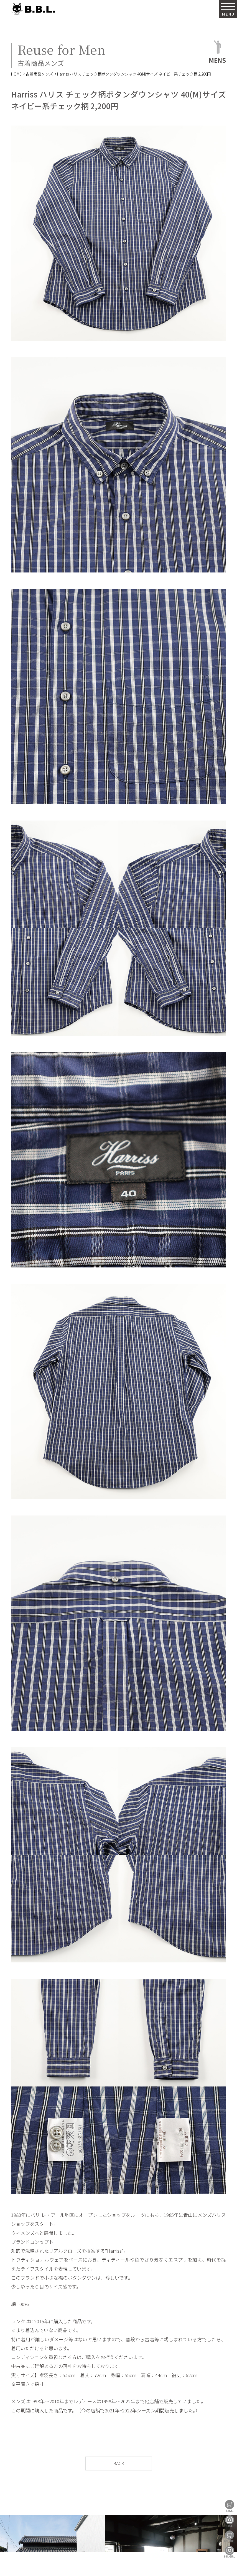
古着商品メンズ (39, 74)
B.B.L (33, 9)
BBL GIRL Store (229, 2536)
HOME (16, 74)
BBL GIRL (229, 2551)
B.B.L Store (229, 2506)
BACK (118, 2463)
